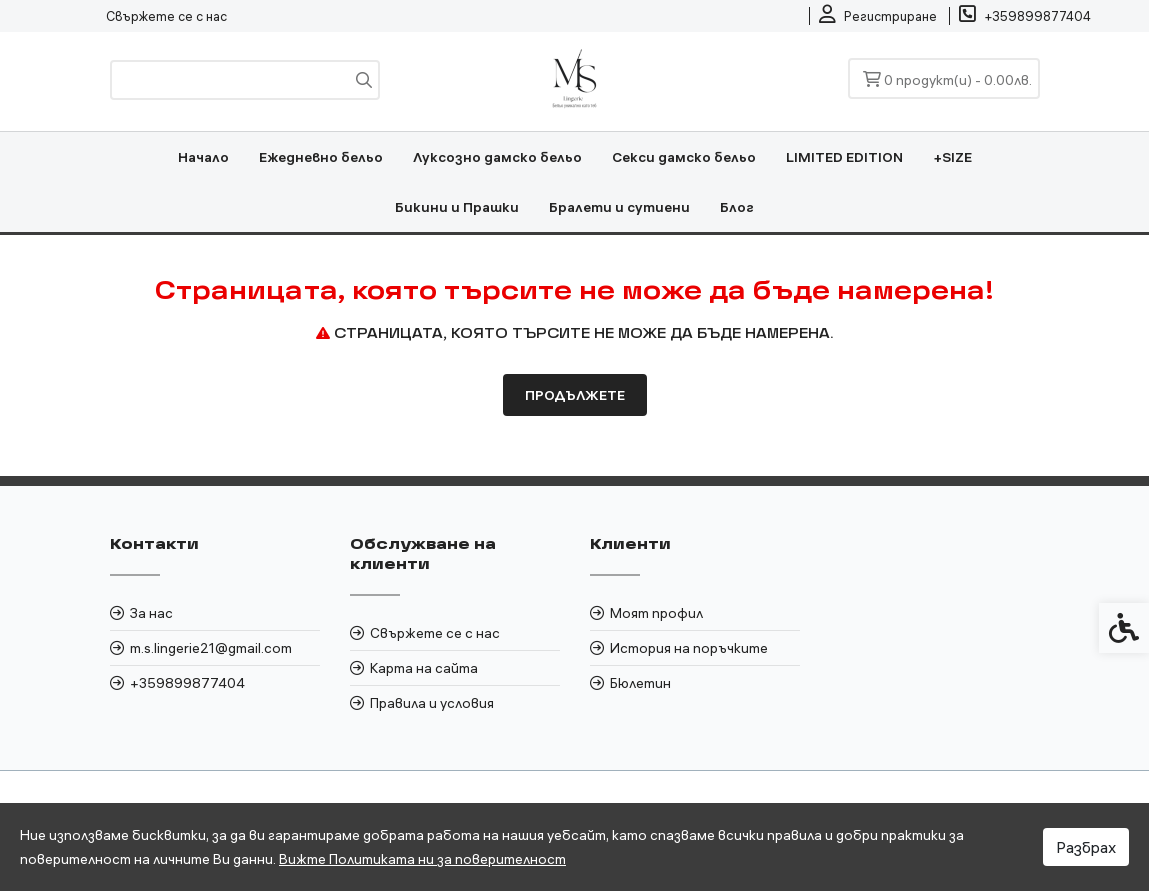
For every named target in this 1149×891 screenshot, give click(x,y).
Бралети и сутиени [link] (619, 207)
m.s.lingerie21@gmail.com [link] (211, 648)
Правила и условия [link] (432, 703)
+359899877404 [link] (187, 683)
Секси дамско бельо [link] (684, 157)
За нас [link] (151, 613)
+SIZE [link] (952, 157)
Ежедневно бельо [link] (321, 157)
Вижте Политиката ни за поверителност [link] (422, 859)
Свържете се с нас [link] (166, 16)
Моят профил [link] (656, 613)
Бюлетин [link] (640, 683)
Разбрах (1086, 847)
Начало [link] (203, 157)
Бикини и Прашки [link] (457, 207)
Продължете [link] (575, 395)
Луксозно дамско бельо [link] (497, 157)
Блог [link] (737, 207)
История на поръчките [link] (689, 648)
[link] (878, 16)
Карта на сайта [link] (424, 668)
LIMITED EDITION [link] (844, 157)
